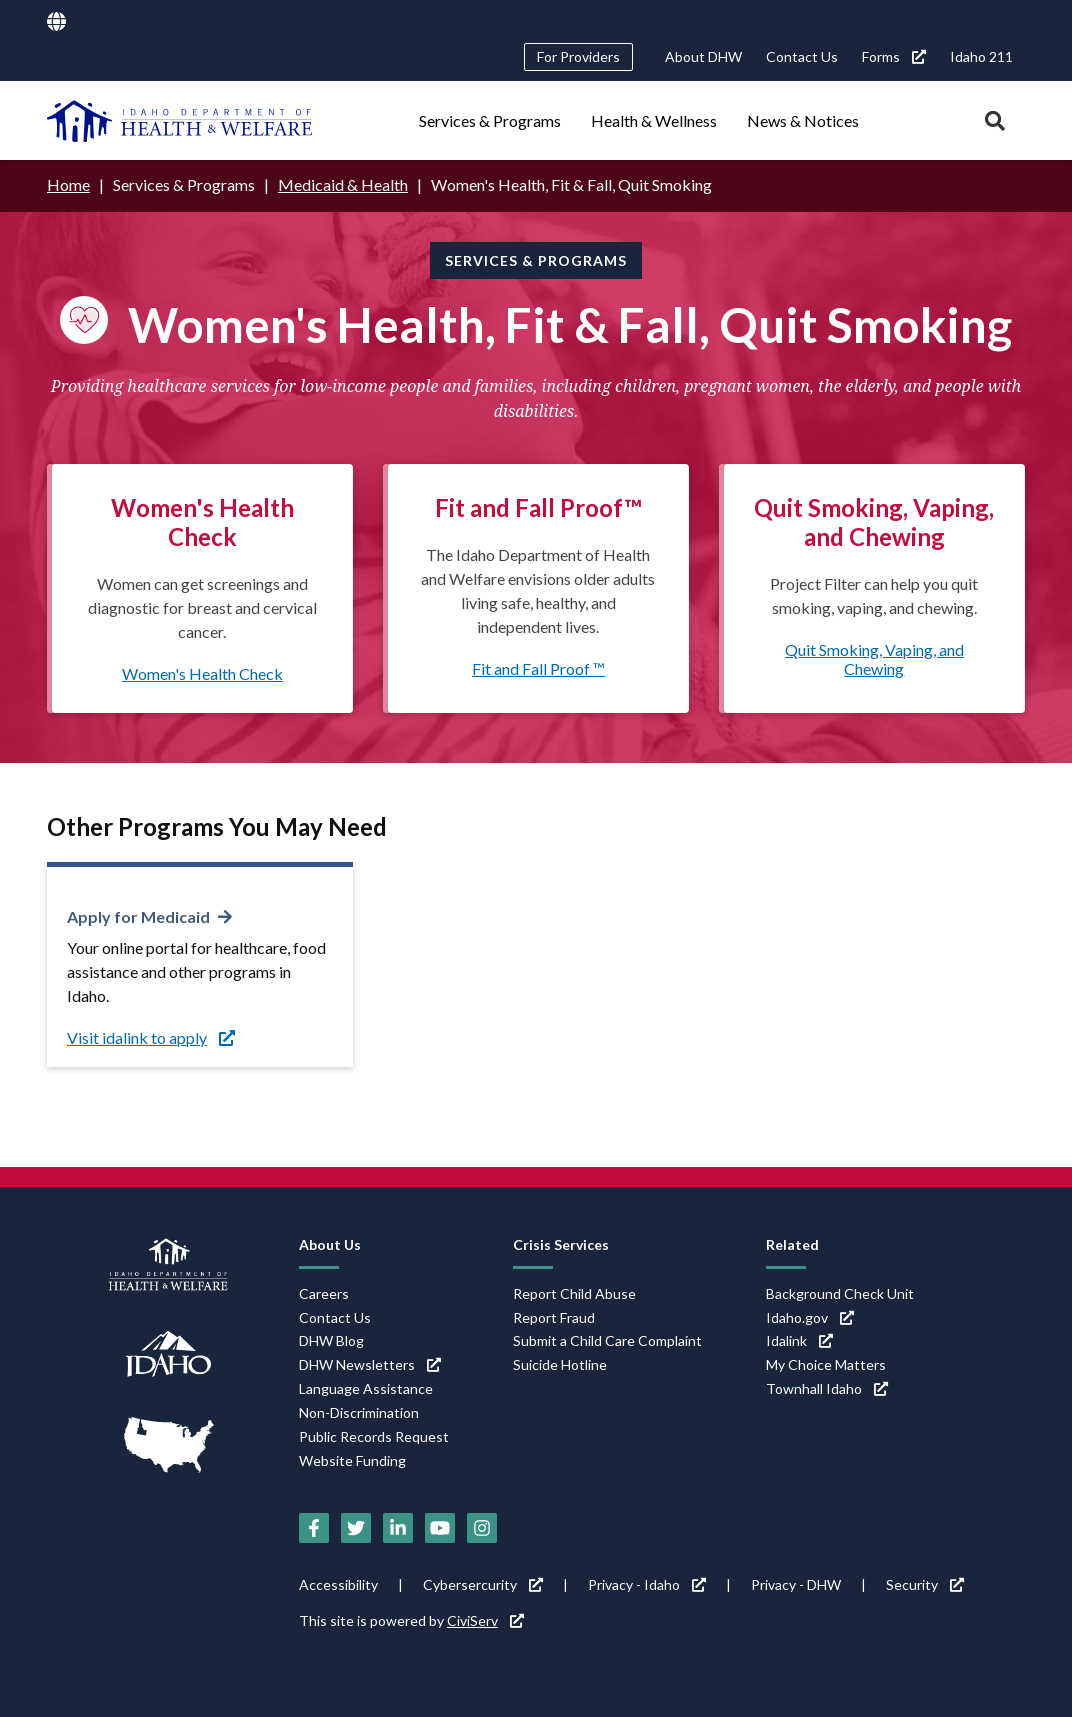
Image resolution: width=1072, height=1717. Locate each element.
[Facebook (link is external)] (314, 1528)
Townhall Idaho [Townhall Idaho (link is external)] (827, 1388)
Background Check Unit (840, 1293)
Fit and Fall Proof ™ (538, 668)
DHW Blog (331, 1340)
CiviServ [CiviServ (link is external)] (485, 1620)
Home (68, 184)
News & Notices (803, 120)
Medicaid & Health (343, 184)
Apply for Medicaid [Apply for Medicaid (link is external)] (138, 916)
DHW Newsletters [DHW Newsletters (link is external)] (370, 1364)
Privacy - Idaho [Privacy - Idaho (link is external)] (647, 1584)
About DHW (703, 56)
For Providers (578, 56)
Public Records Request (374, 1436)
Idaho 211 (981, 56)
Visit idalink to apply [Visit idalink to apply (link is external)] (151, 1037)
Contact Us (802, 56)
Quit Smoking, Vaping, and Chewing (874, 659)
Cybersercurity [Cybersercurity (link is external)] (483, 1584)
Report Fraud (554, 1317)
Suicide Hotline (560, 1364)
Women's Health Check (202, 673)
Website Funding (352, 1460)
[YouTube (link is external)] (440, 1528)
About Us (330, 1244)
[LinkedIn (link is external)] (398, 1528)
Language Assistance (366, 1388)
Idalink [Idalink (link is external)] (799, 1340)
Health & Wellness (654, 120)
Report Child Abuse (574, 1293)
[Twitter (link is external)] (356, 1528)
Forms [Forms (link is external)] (894, 56)
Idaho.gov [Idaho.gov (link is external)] (810, 1317)
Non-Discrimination (359, 1412)
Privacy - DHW (796, 1584)
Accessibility (338, 1584)
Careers (324, 1293)
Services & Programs (490, 120)
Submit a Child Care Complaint (607, 1340)
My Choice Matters (826, 1364)
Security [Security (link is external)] (925, 1584)
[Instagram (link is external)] (482, 1528)
